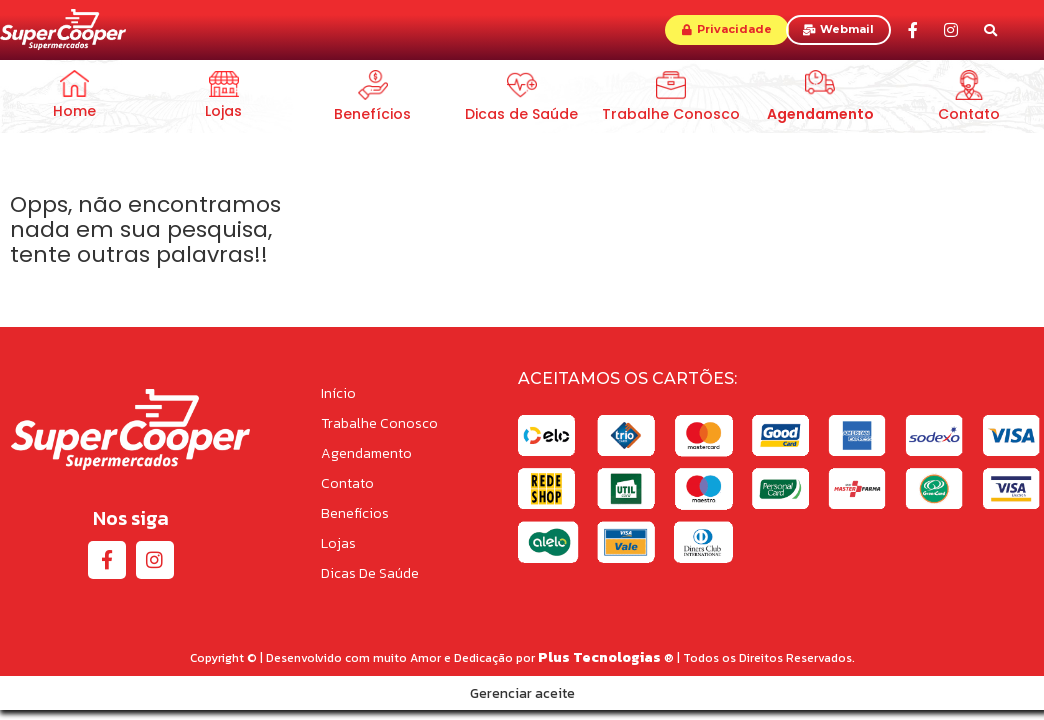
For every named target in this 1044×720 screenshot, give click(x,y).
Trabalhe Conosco (671, 114)
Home (74, 111)
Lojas (223, 111)
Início (338, 393)
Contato (969, 114)
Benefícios (372, 114)
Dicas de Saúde (521, 114)
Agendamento (366, 453)
